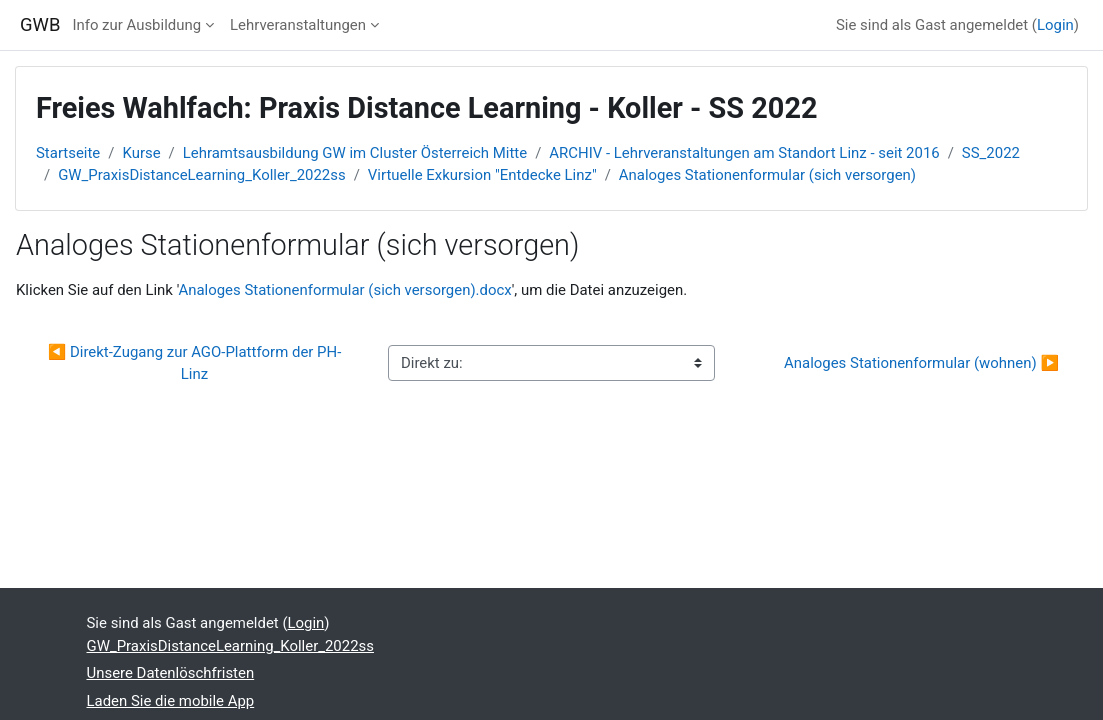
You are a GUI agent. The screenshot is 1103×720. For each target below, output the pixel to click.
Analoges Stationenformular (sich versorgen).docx (344, 290)
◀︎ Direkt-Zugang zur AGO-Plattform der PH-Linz (195, 363)
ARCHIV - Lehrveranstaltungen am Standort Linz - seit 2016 (744, 153)
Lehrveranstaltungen (298, 25)
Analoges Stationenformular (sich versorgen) (767, 175)
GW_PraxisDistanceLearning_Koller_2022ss (201, 175)
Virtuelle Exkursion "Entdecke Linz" (482, 175)
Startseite (68, 153)
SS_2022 (991, 153)
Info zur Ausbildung (136, 25)
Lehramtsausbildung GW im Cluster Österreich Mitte (355, 153)
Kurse (141, 153)
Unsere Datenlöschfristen (171, 673)
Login (1055, 25)
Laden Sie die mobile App (171, 701)
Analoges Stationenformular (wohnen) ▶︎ (921, 363)
